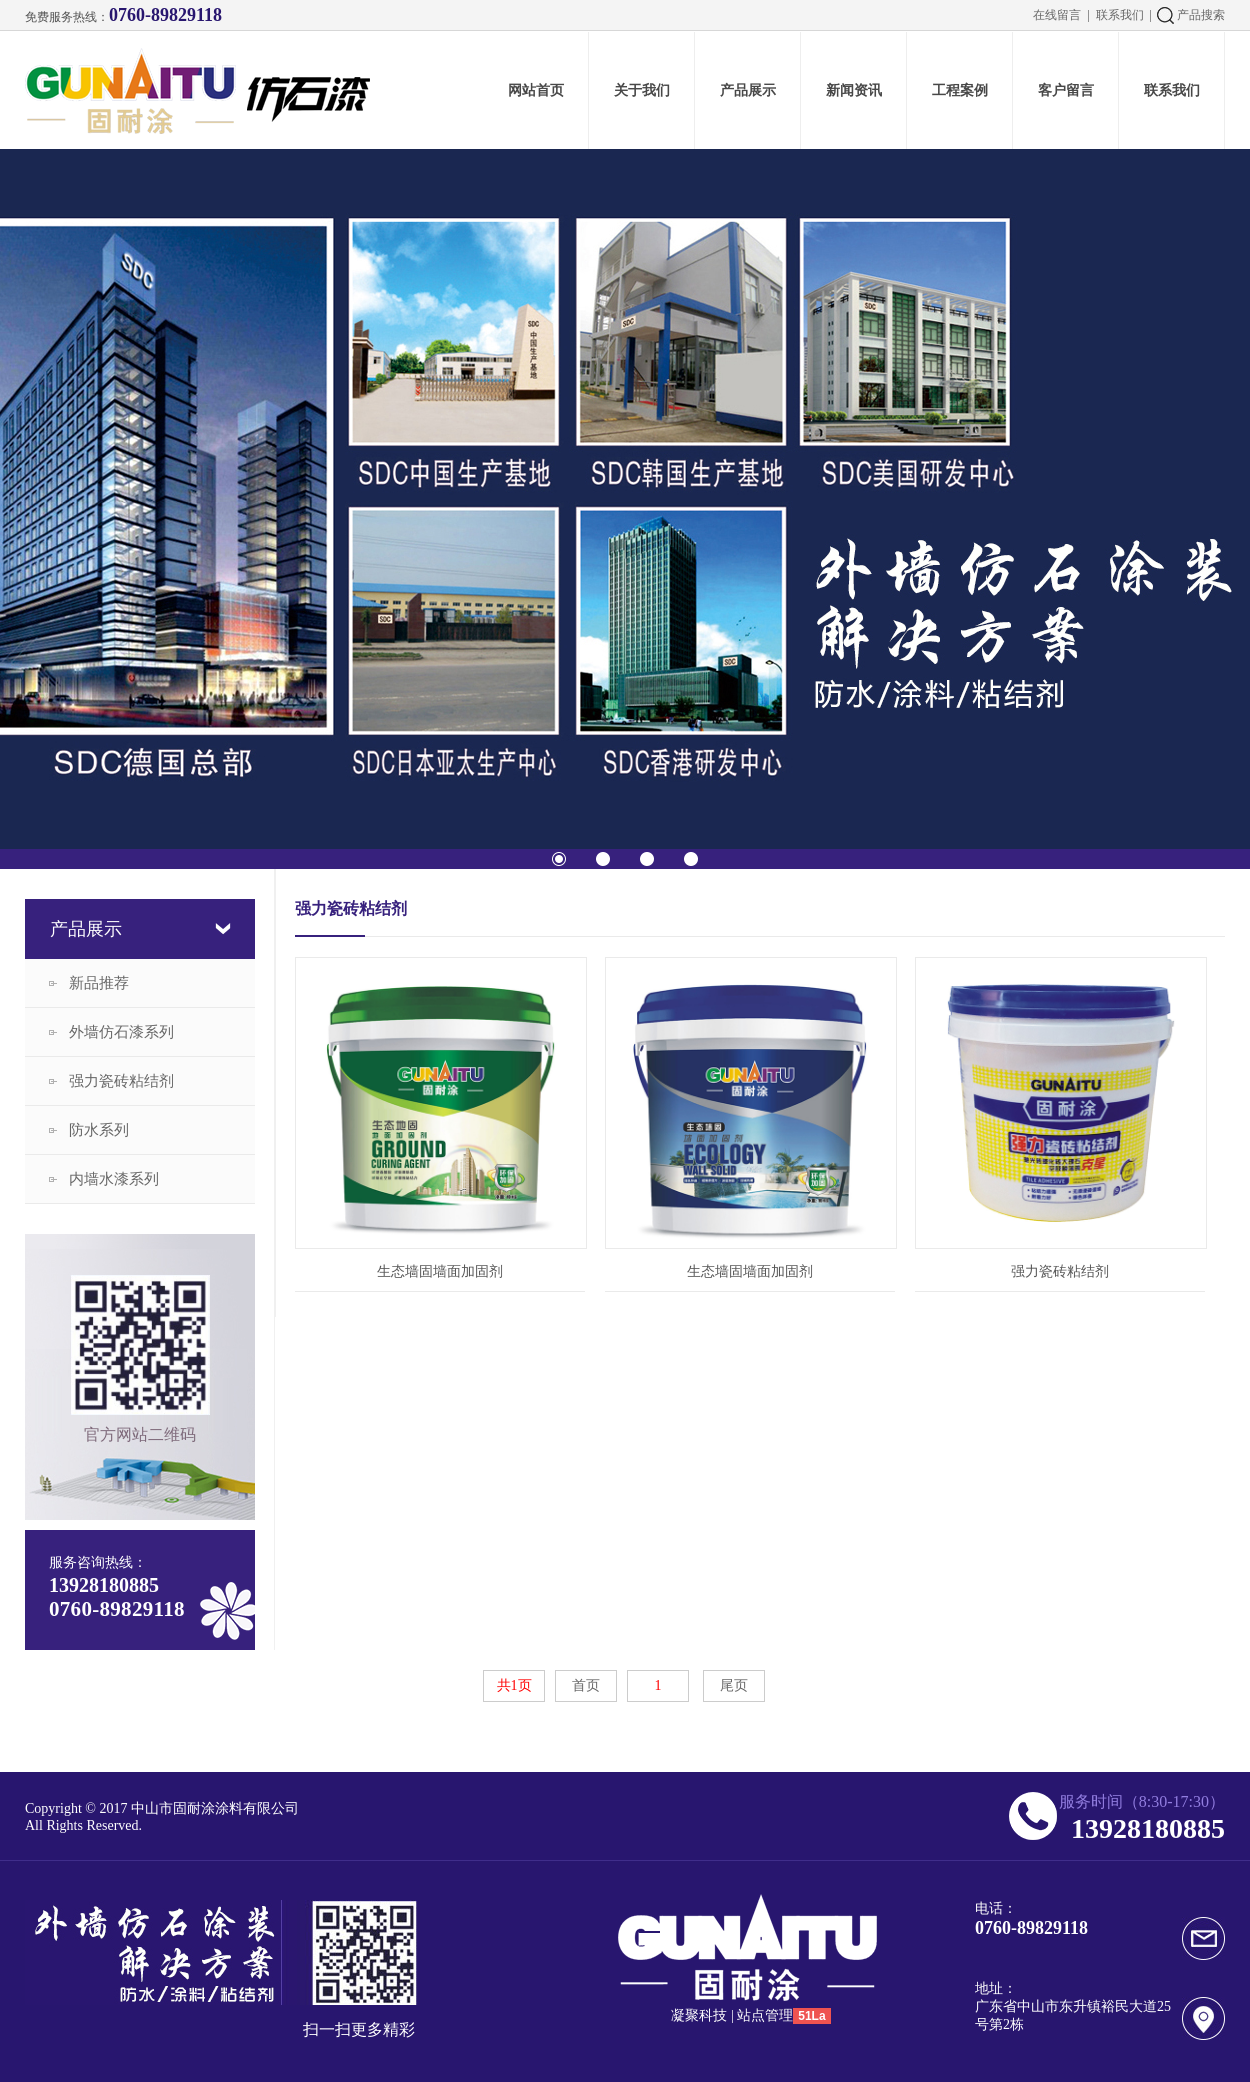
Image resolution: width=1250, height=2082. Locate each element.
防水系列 (99, 1130)
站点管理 (765, 2015)
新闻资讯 (854, 90)
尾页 (734, 1685)
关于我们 (642, 90)
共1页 (514, 1685)
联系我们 (1120, 15)
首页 (586, 1685)
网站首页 (536, 90)
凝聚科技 (699, 2015)
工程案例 (960, 90)
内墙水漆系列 (114, 1179)
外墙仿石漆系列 (121, 1032)
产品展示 (748, 90)
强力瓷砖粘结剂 (121, 1081)
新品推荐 (99, 983)
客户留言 (1066, 90)
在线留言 (1057, 15)
